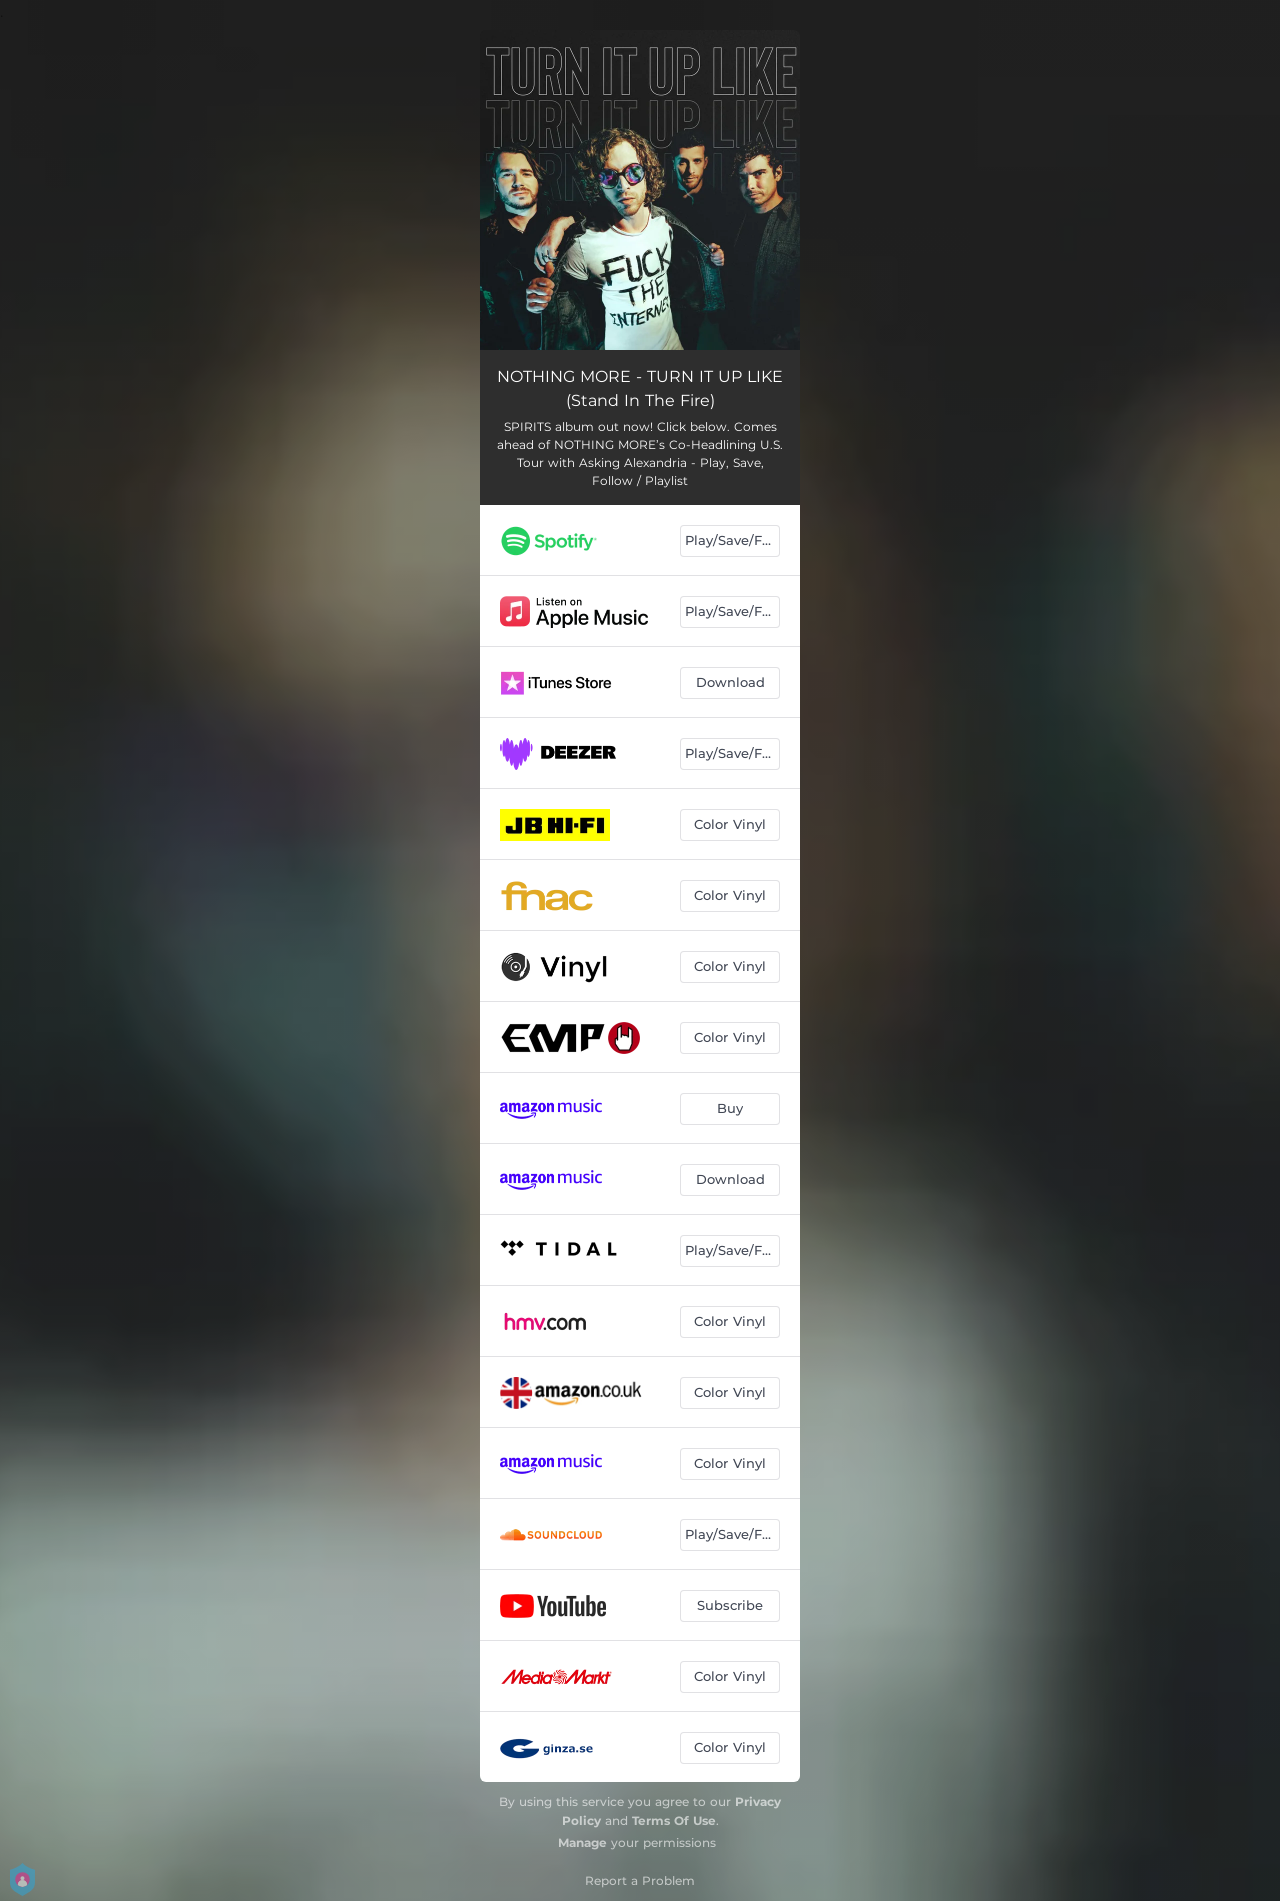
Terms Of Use (674, 1820)
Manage (582, 1842)
